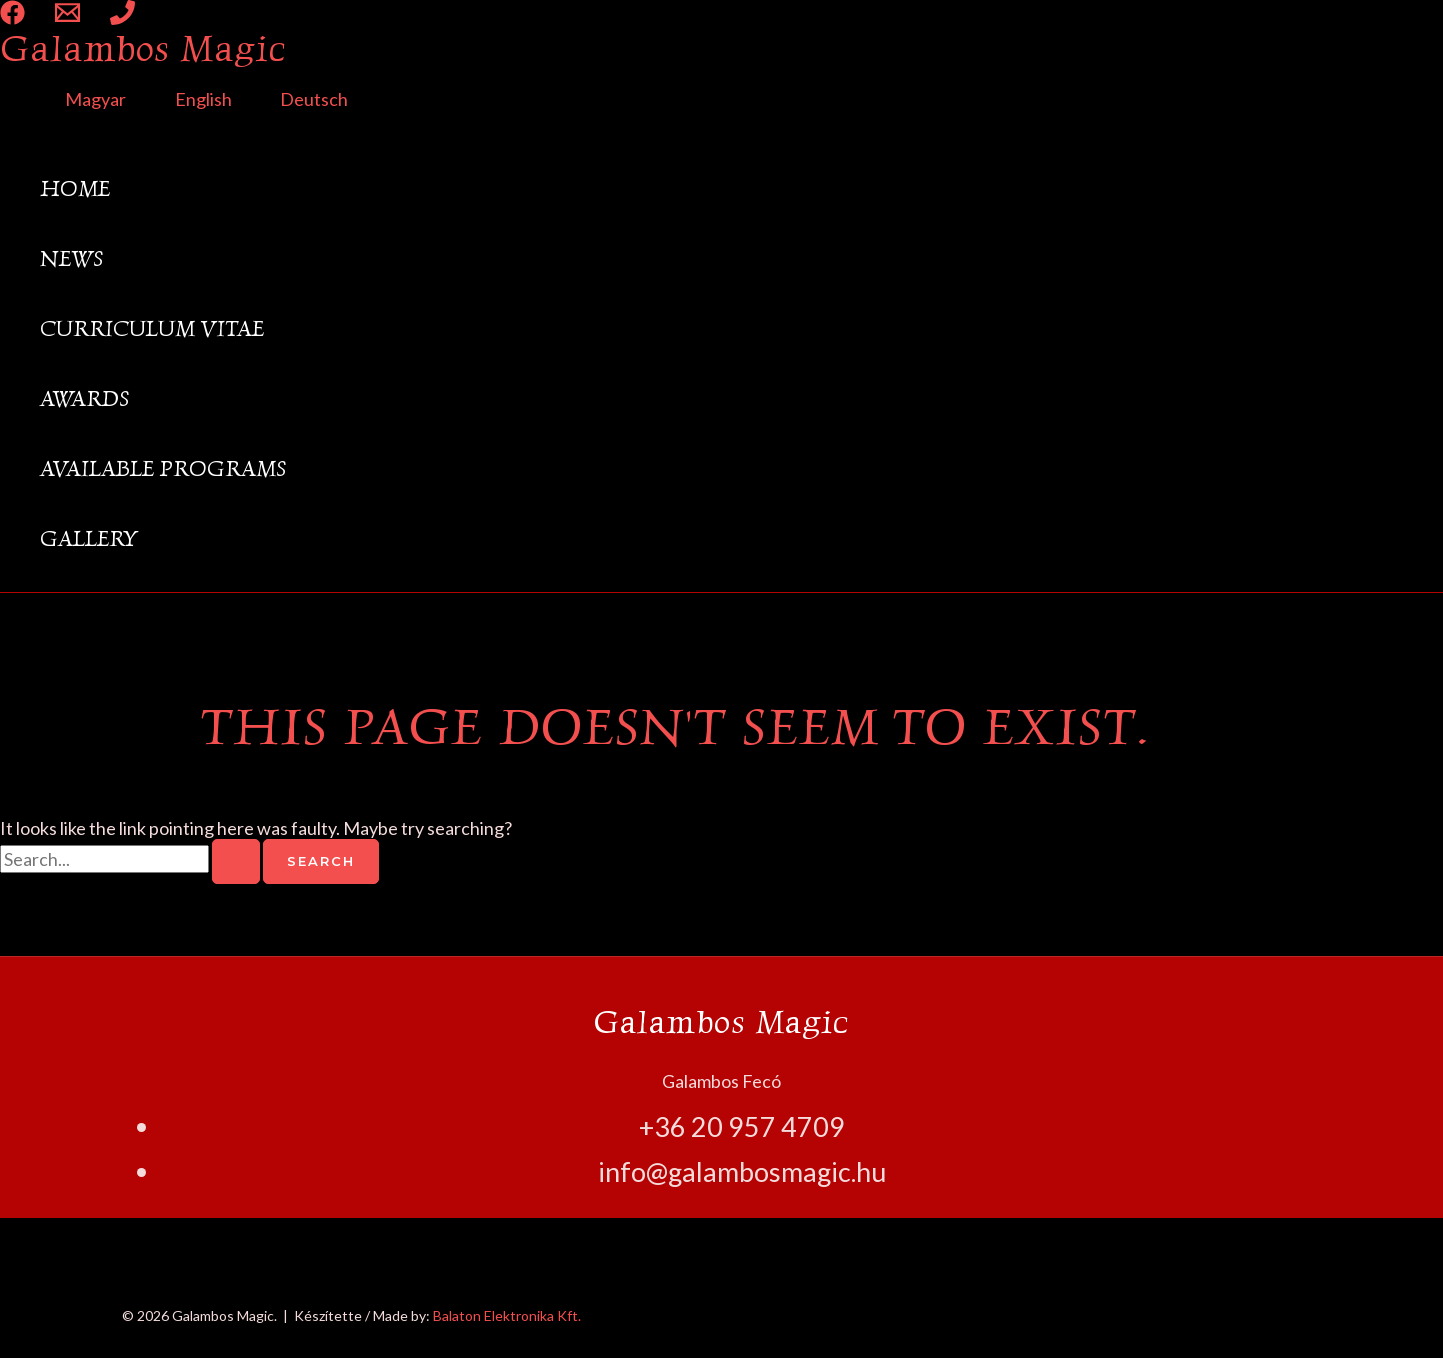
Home (75, 188)
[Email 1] (67, 18)
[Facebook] (12, 18)
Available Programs (163, 468)
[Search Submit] (236, 861)
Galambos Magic (143, 48)
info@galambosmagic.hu (742, 1171)
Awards (84, 398)
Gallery (89, 538)
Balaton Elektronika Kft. (507, 1315)
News (71, 258)
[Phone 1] (122, 18)
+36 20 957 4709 (742, 1126)
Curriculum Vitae (152, 328)
